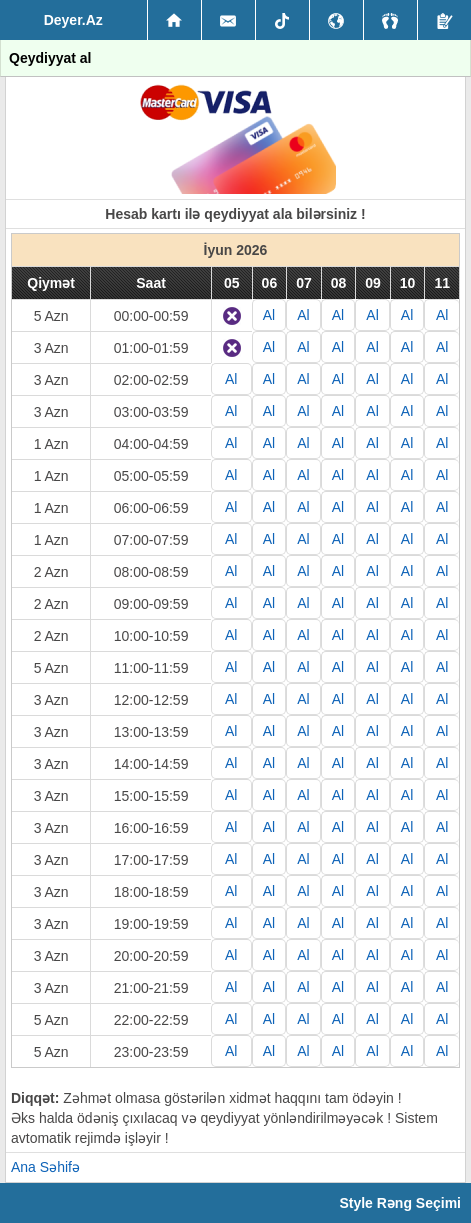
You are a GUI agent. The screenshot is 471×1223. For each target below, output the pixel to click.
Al (269, 315)
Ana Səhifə (45, 1167)
